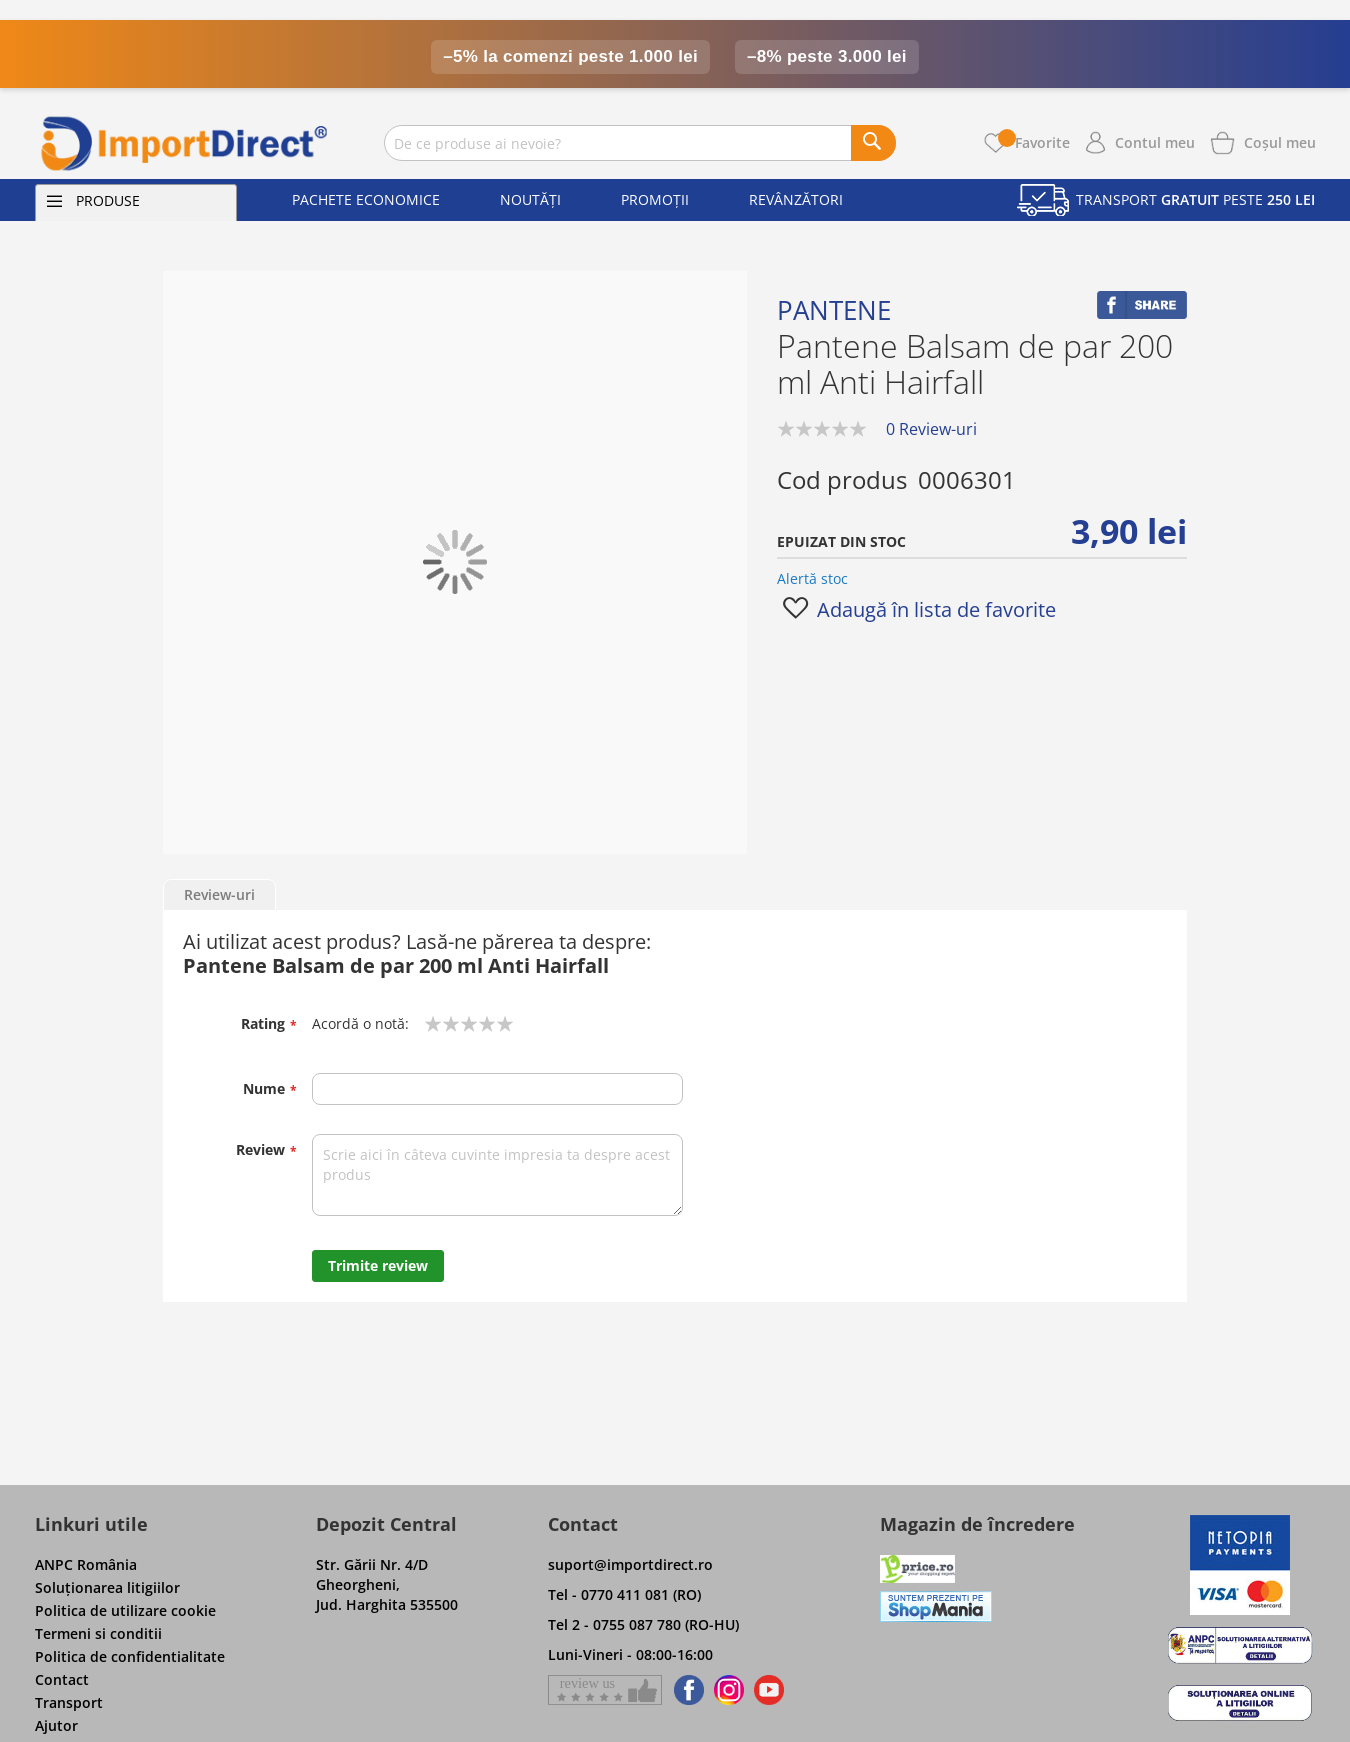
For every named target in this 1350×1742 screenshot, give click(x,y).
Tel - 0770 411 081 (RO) (624, 1594)
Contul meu (1155, 142)
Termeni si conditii (98, 1633)
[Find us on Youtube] (769, 1690)
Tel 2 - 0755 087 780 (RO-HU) (643, 1624)
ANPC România (86, 1564)
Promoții (655, 199)
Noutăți (530, 199)
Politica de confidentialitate (130, 1656)
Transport (69, 1702)
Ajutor (56, 1725)
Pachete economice (366, 199)
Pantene (834, 310)
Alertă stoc (812, 578)
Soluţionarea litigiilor (107, 1587)
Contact (62, 1679)
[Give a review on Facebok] (605, 1690)
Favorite (1034, 142)
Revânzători (796, 199)
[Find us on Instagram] (729, 1690)
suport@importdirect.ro (630, 1564)
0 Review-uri (931, 429)
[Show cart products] (1280, 141)
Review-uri (219, 894)
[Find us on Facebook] (685, 1690)
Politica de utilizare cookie (125, 1610)
